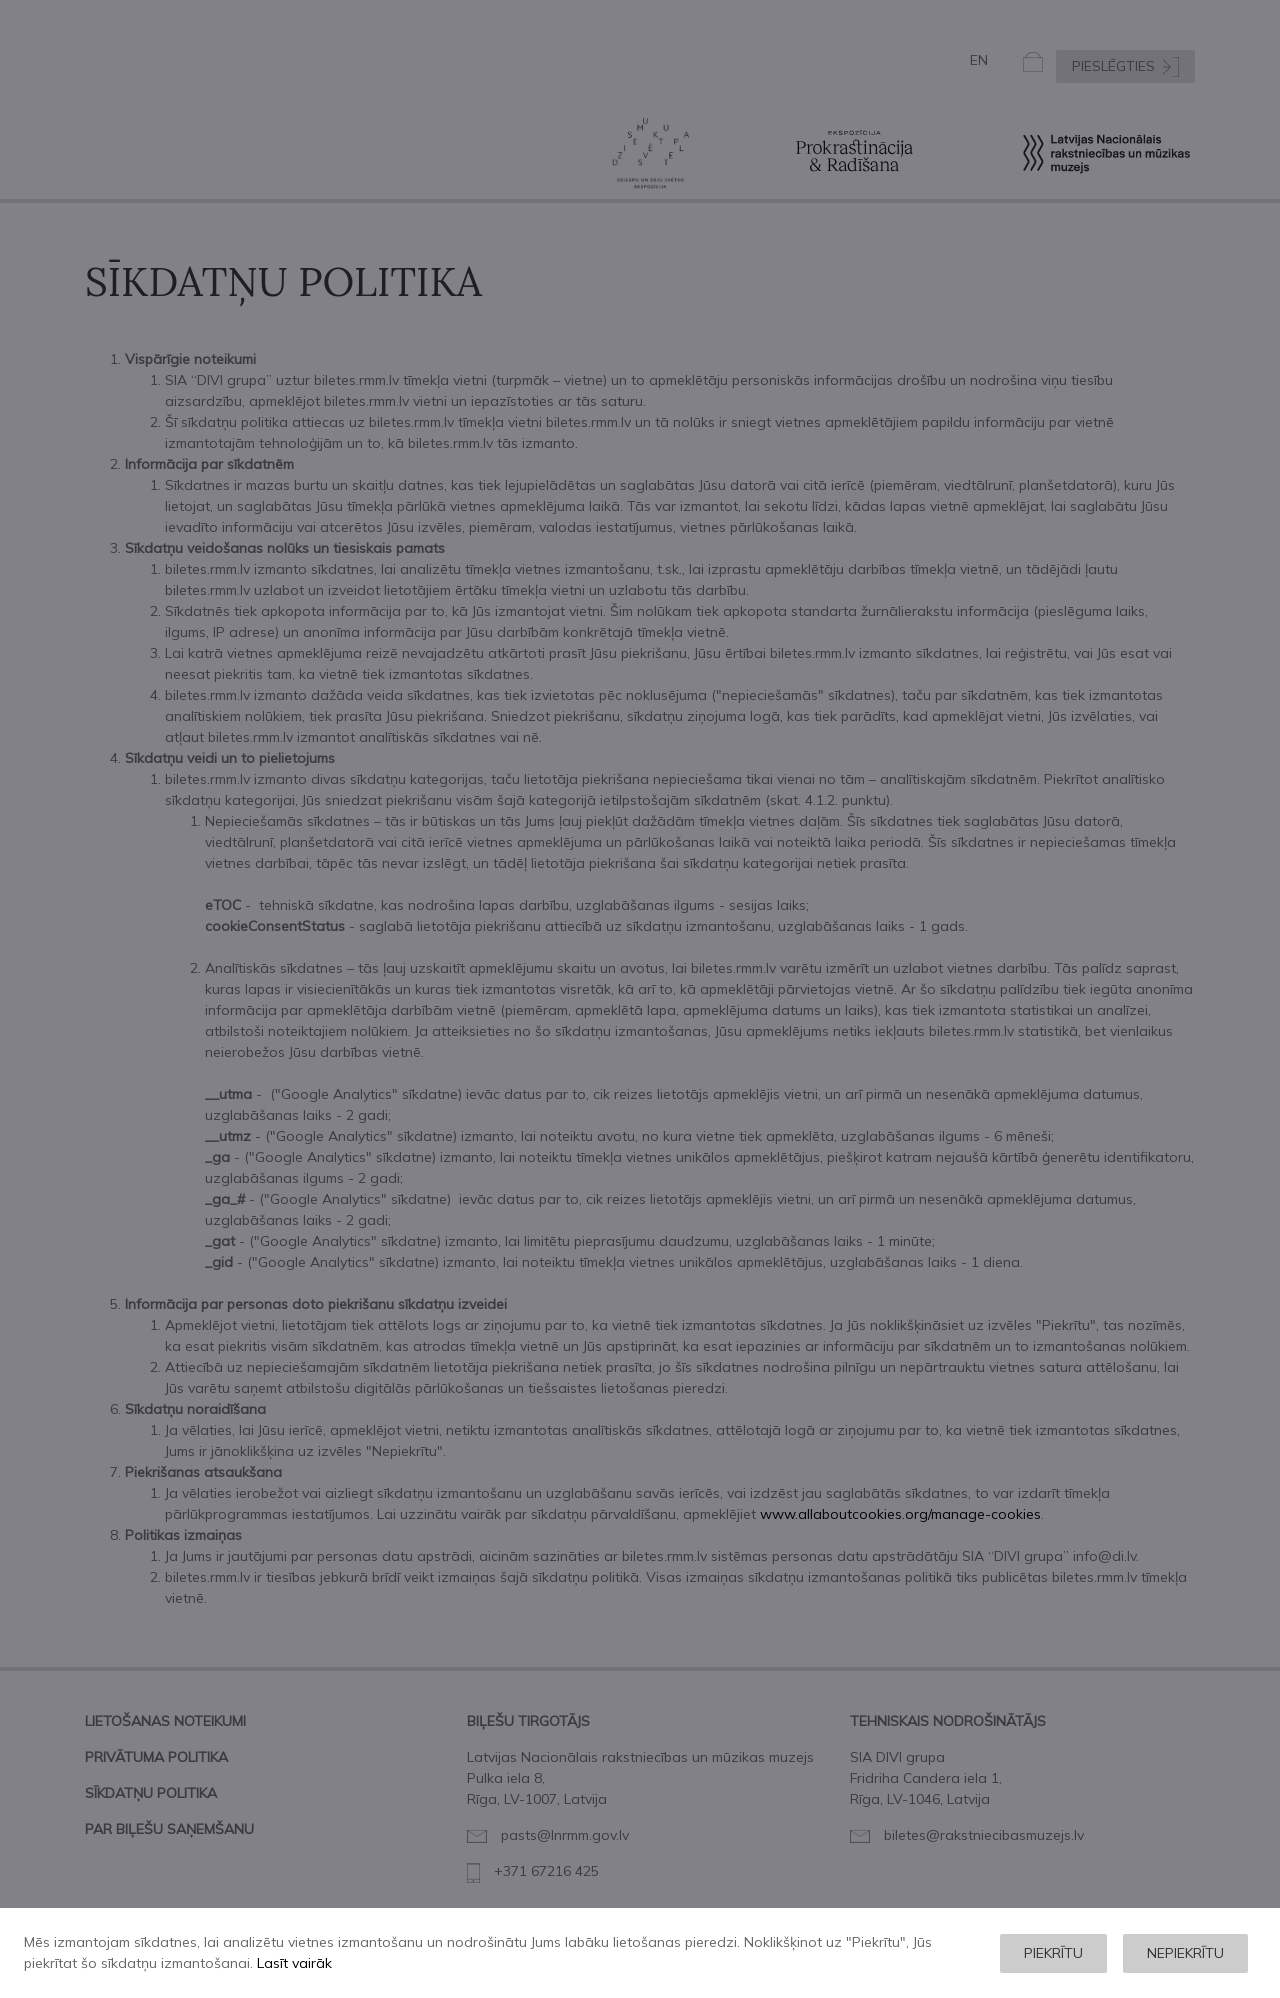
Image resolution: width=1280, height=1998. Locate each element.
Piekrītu (1053, 1953)
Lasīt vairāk (294, 1963)
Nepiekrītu (1185, 1953)
